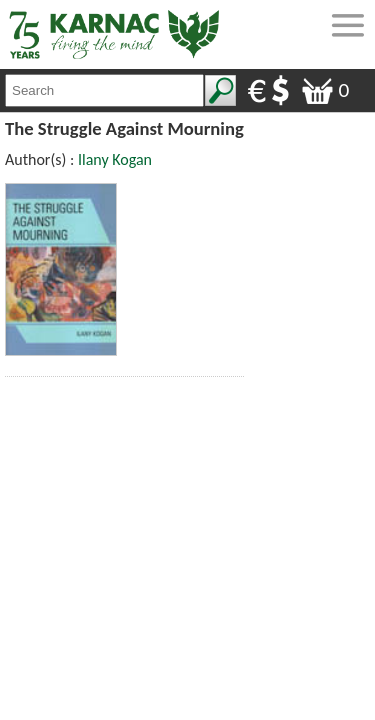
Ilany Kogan (115, 159)
